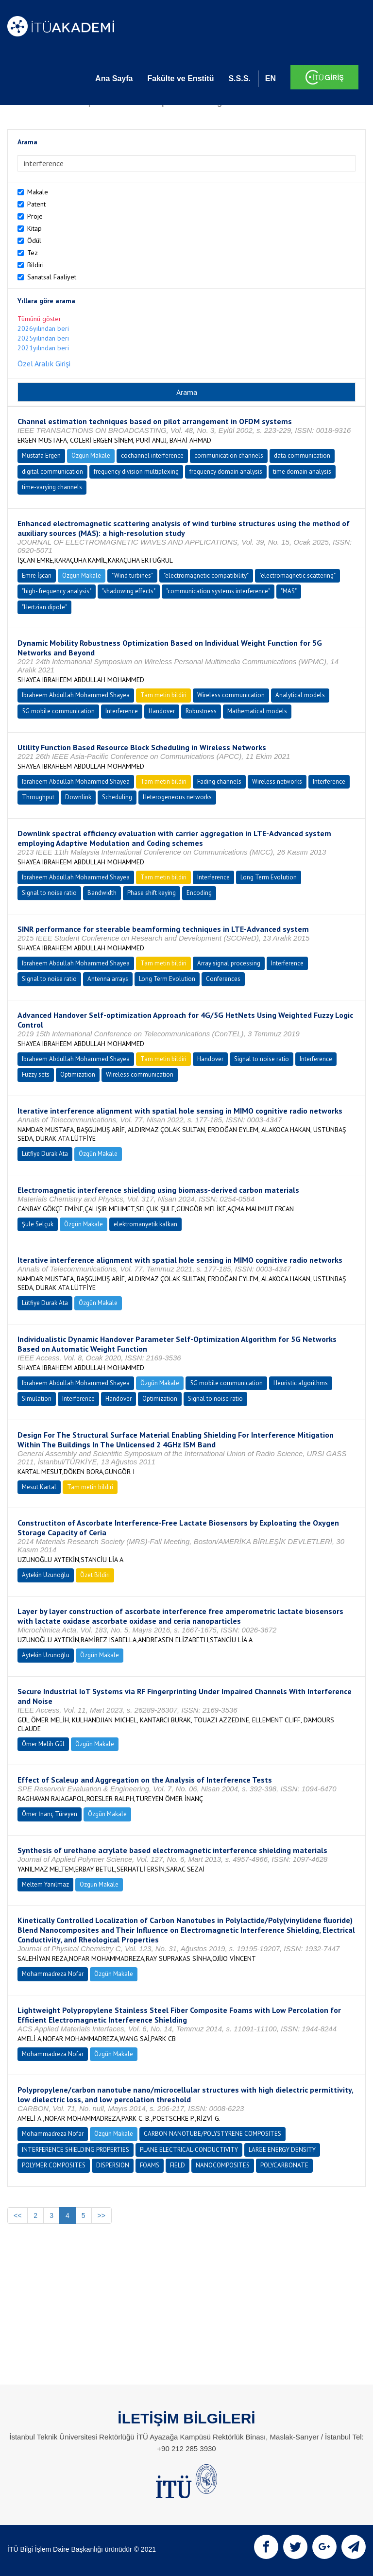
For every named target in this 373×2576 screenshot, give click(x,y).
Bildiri (35, 264)
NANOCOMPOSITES (223, 2165)
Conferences (223, 979)
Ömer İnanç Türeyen (49, 1814)
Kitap (34, 228)
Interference (121, 711)
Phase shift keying (151, 893)
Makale (37, 192)
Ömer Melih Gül (43, 1744)
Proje (35, 216)
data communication (302, 455)
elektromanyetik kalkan (145, 1224)
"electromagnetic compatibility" (206, 575)
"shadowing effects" (128, 591)
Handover (162, 711)
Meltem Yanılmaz (45, 1884)
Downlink (78, 797)
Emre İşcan (36, 575)
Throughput (38, 797)
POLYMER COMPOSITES (53, 2165)
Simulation (36, 1398)
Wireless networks (277, 781)
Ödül (34, 240)
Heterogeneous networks (177, 797)
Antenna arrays (107, 979)
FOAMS (149, 2165)
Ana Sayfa (114, 78)
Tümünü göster (39, 318)
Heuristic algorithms (300, 1383)
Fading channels (219, 781)
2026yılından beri (43, 328)
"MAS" (289, 591)
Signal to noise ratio (49, 893)
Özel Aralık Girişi (43, 363)
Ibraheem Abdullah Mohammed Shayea (76, 695)
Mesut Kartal (39, 1487)
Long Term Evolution (268, 877)
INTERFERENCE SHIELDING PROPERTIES (75, 2150)
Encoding (199, 893)
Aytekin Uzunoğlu (45, 1575)
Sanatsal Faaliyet (51, 277)
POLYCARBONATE (284, 2165)
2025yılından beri (43, 338)
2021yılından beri (43, 347)
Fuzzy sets (36, 1074)
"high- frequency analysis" (56, 591)
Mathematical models (257, 711)
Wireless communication (231, 695)
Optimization (77, 1074)
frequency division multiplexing (136, 471)
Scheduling (117, 797)
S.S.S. (239, 78)
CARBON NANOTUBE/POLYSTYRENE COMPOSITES (212, 2133)
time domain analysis (302, 471)
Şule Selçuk (37, 1224)
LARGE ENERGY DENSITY (282, 2150)
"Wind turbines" (132, 575)
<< (17, 2215)
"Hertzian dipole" (44, 607)
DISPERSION (112, 2165)
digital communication (52, 471)
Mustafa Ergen (41, 455)
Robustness (201, 711)
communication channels (228, 455)
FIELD (177, 2165)
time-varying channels (52, 487)
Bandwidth (102, 893)
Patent (36, 204)
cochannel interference (152, 455)
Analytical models (300, 695)
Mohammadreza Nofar (53, 1974)
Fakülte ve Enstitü (180, 78)
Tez (32, 252)
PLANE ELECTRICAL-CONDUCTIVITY (189, 2150)
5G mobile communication (58, 711)
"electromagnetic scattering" (297, 575)
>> (101, 2215)
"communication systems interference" (218, 591)
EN (270, 78)
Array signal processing (228, 963)
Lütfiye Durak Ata (45, 1154)
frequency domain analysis (225, 471)
